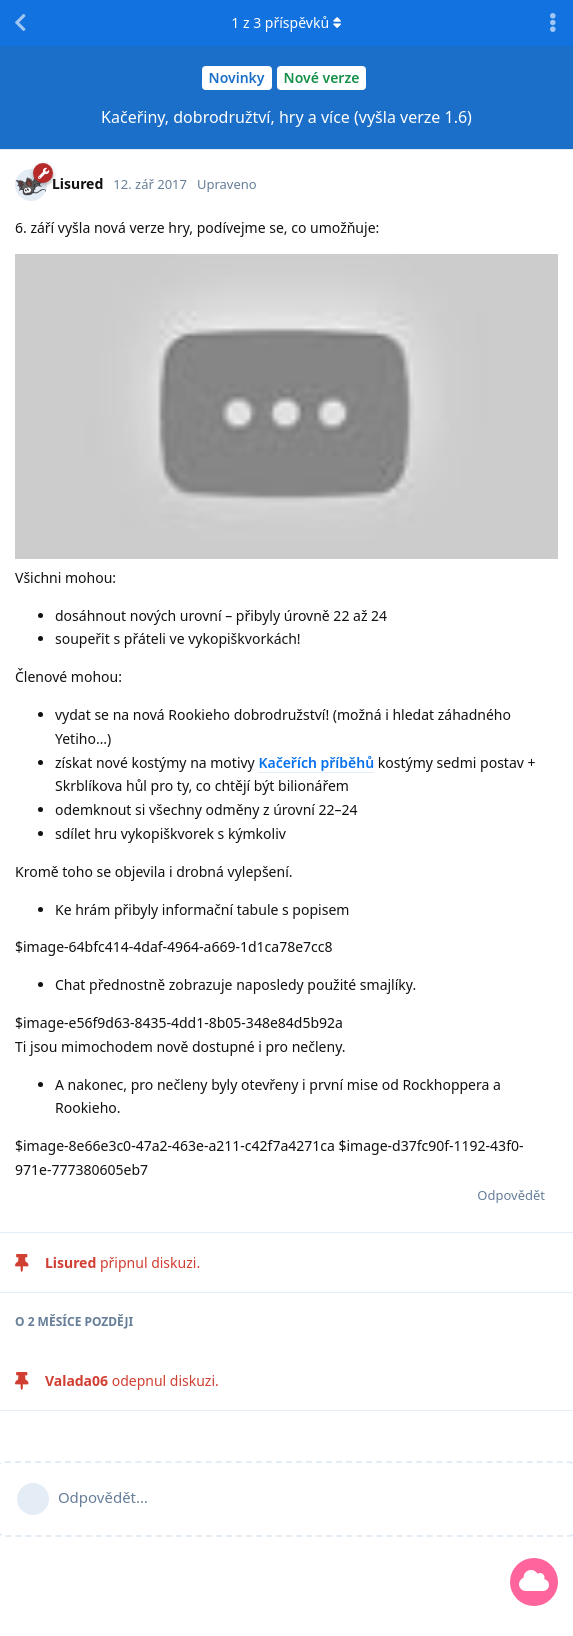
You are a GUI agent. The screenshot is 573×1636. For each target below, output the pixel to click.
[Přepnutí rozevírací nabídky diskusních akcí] (553, 23)
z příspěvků (286, 22)
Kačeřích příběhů (316, 762)
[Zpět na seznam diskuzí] (20, 23)
